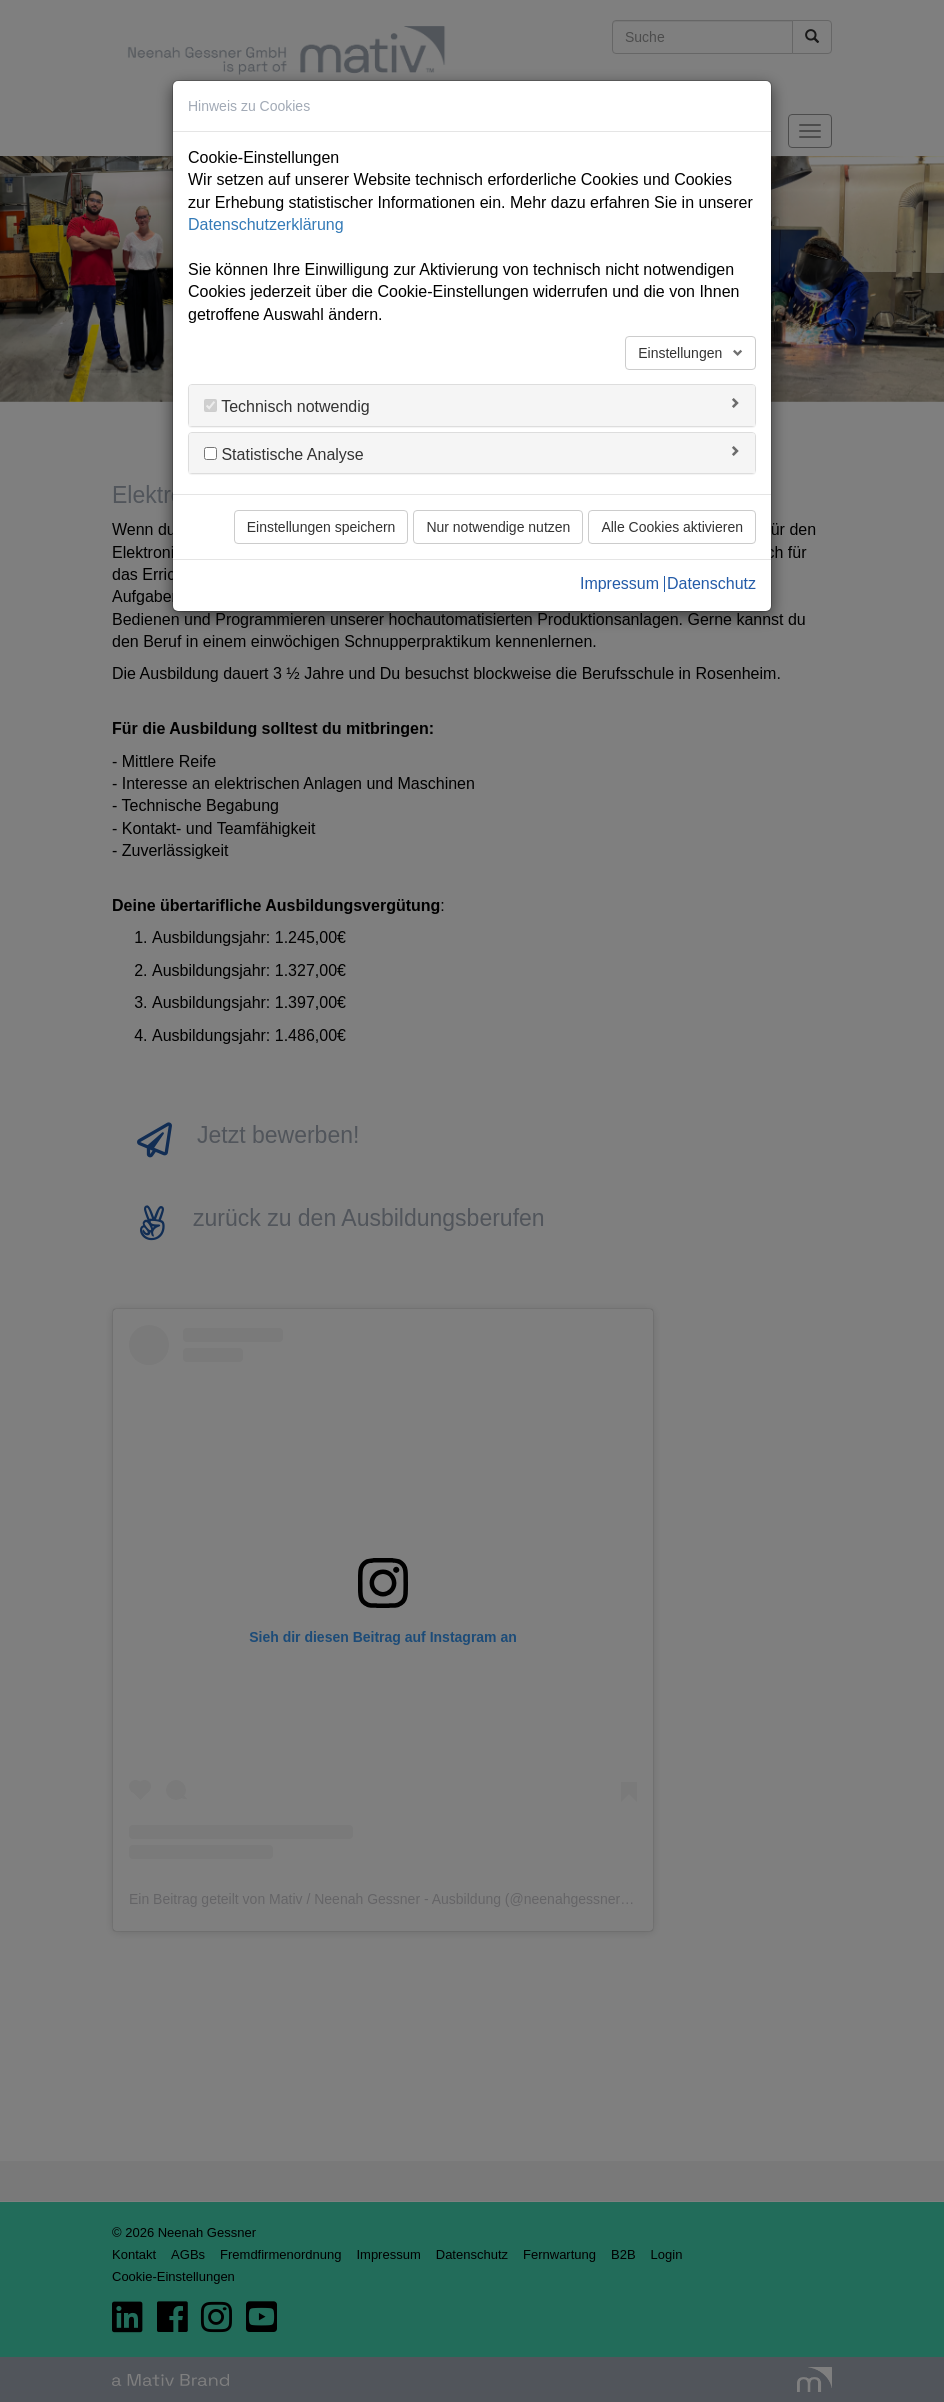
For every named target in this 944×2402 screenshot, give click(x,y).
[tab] (472, 405)
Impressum (619, 584)
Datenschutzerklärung (266, 224)
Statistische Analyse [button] (290, 454)
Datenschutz (711, 584)
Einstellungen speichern (321, 527)
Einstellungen (682, 353)
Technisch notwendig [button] (293, 406)
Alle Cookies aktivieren (672, 527)
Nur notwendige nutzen (498, 527)
